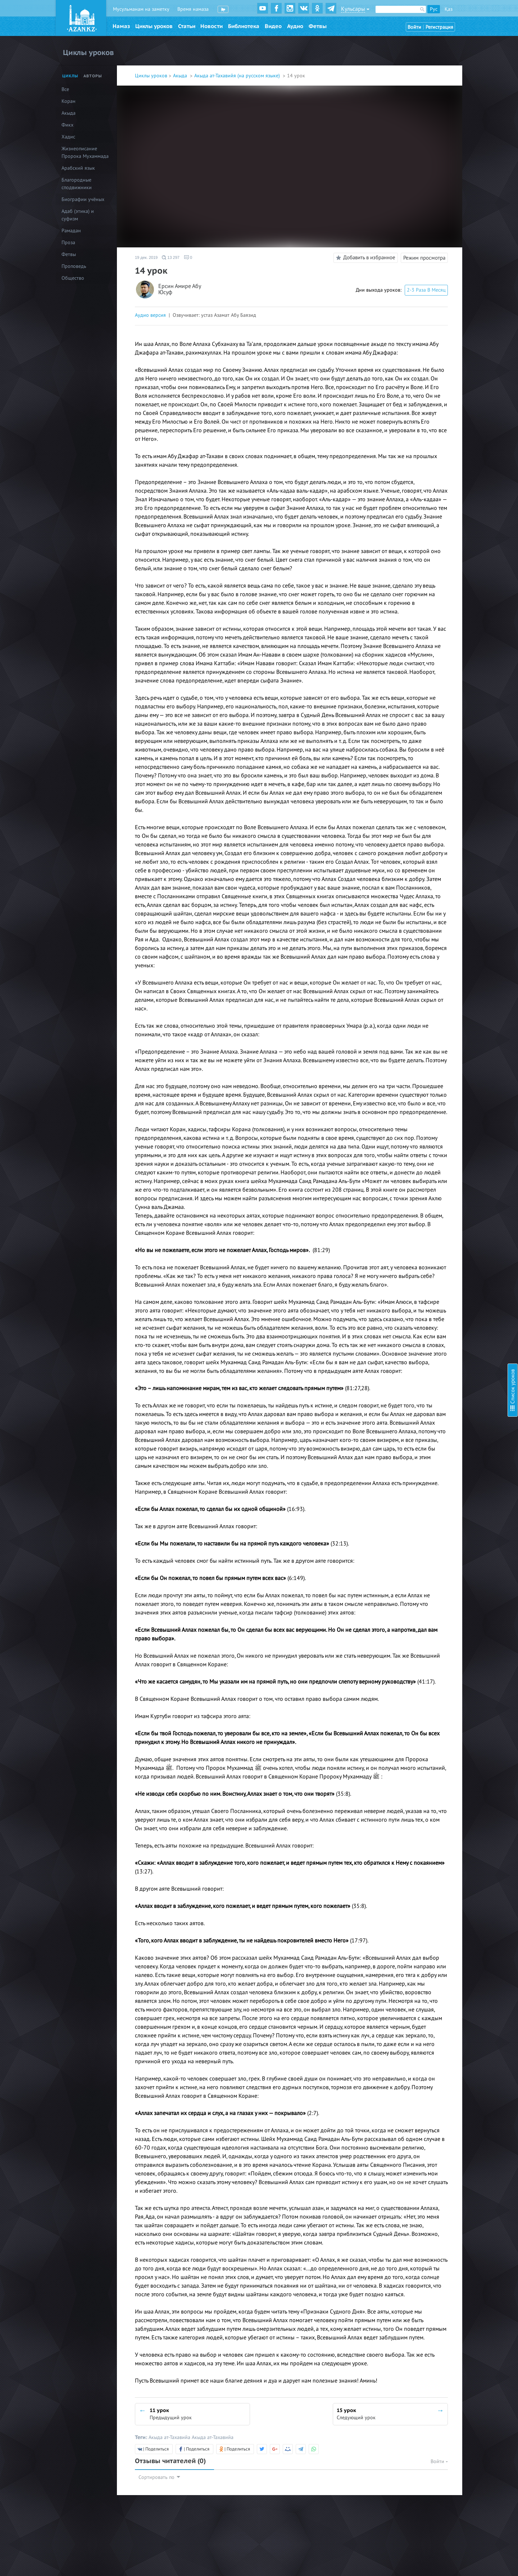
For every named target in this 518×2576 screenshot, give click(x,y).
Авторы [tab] (92, 76)
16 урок (430, 160)
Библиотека (243, 26)
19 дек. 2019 (146, 257)
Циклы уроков (154, 26)
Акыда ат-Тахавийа (170, 2437)
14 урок (430, 137)
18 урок (430, 179)
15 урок (430, 150)
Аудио (295, 26)
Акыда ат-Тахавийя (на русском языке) (237, 76)
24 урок (430, 228)
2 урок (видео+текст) (444, 46)
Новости (211, 26)
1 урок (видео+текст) (444, 36)
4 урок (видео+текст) (444, 65)
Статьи (186, 26)
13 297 (171, 257)
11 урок (430, 123)
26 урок (430, 247)
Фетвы (318, 26)
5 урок (428, 75)
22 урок (430, 218)
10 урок (430, 114)
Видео (273, 26)
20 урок (430, 199)
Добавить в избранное (364, 257)
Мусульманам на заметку (141, 9)
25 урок (430, 237)
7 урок (428, 85)
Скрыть (504, 14)
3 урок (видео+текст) (444, 55)
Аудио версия (150, 315)
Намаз (121, 26)
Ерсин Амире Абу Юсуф (179, 289)
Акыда (180, 76)
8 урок (428, 94)
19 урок (430, 189)
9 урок (428, 104)
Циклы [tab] (70, 76)
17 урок (430, 169)
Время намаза (193, 9)
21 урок (430, 208)
